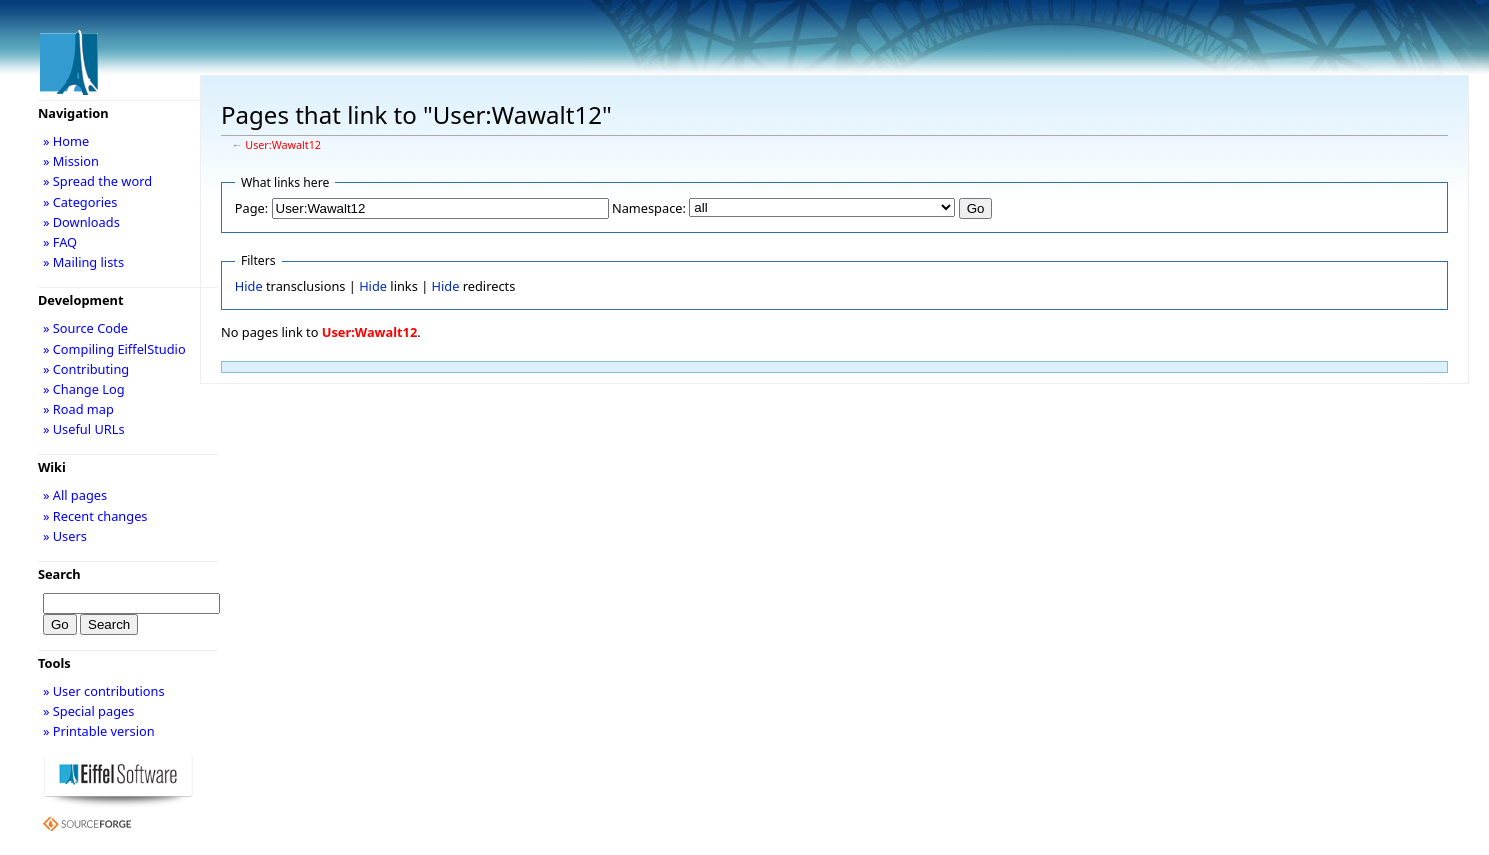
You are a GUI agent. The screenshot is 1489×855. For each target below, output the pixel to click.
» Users (65, 536)
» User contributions (104, 691)
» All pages (75, 495)
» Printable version (99, 731)
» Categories (80, 202)
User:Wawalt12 (283, 145)
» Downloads (81, 222)
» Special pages (88, 711)
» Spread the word (97, 181)
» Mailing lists (83, 262)
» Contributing (86, 369)
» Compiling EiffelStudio (114, 349)
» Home (66, 141)
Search (59, 574)
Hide (249, 286)
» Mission (71, 161)
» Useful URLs (84, 429)
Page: (251, 208)
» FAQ (60, 242)
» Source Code (85, 328)
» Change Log (84, 389)
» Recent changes (95, 516)
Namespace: (649, 208)
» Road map (78, 409)
